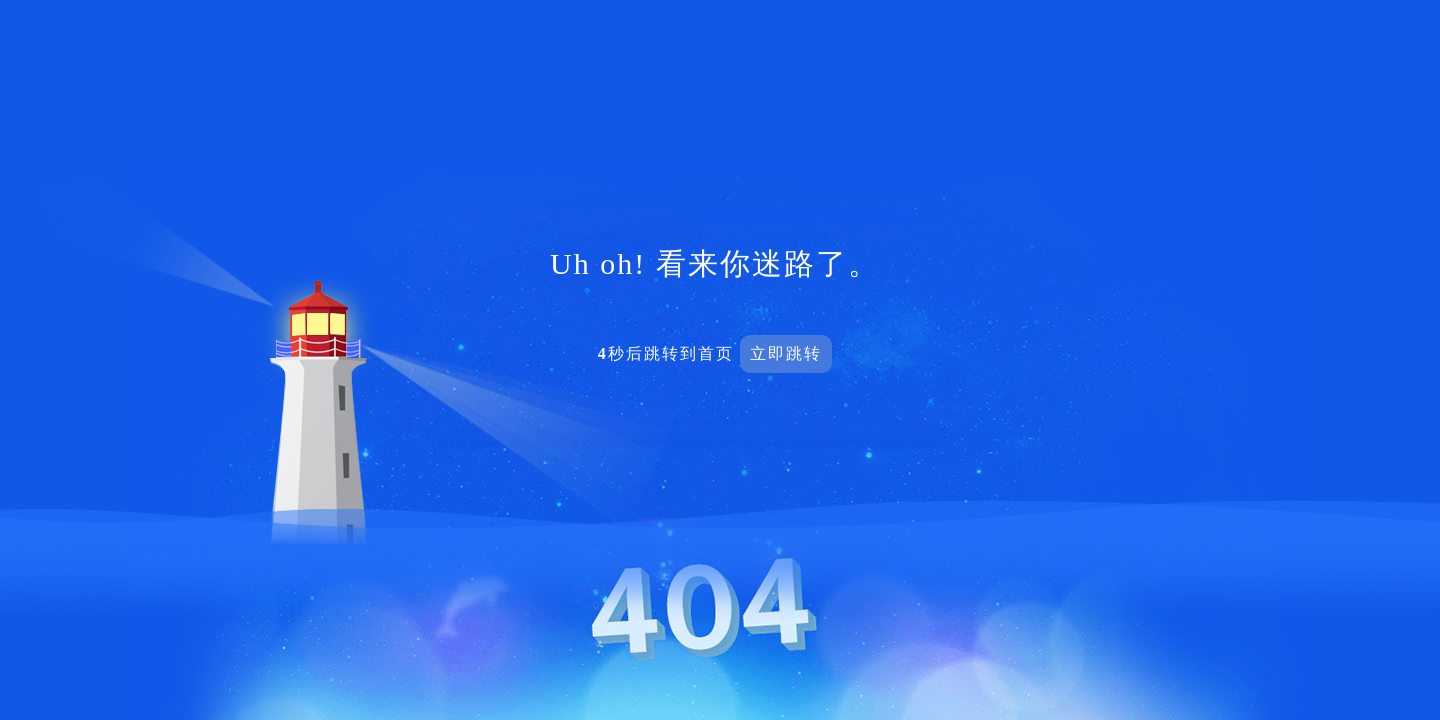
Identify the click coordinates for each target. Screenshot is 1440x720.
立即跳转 (786, 353)
